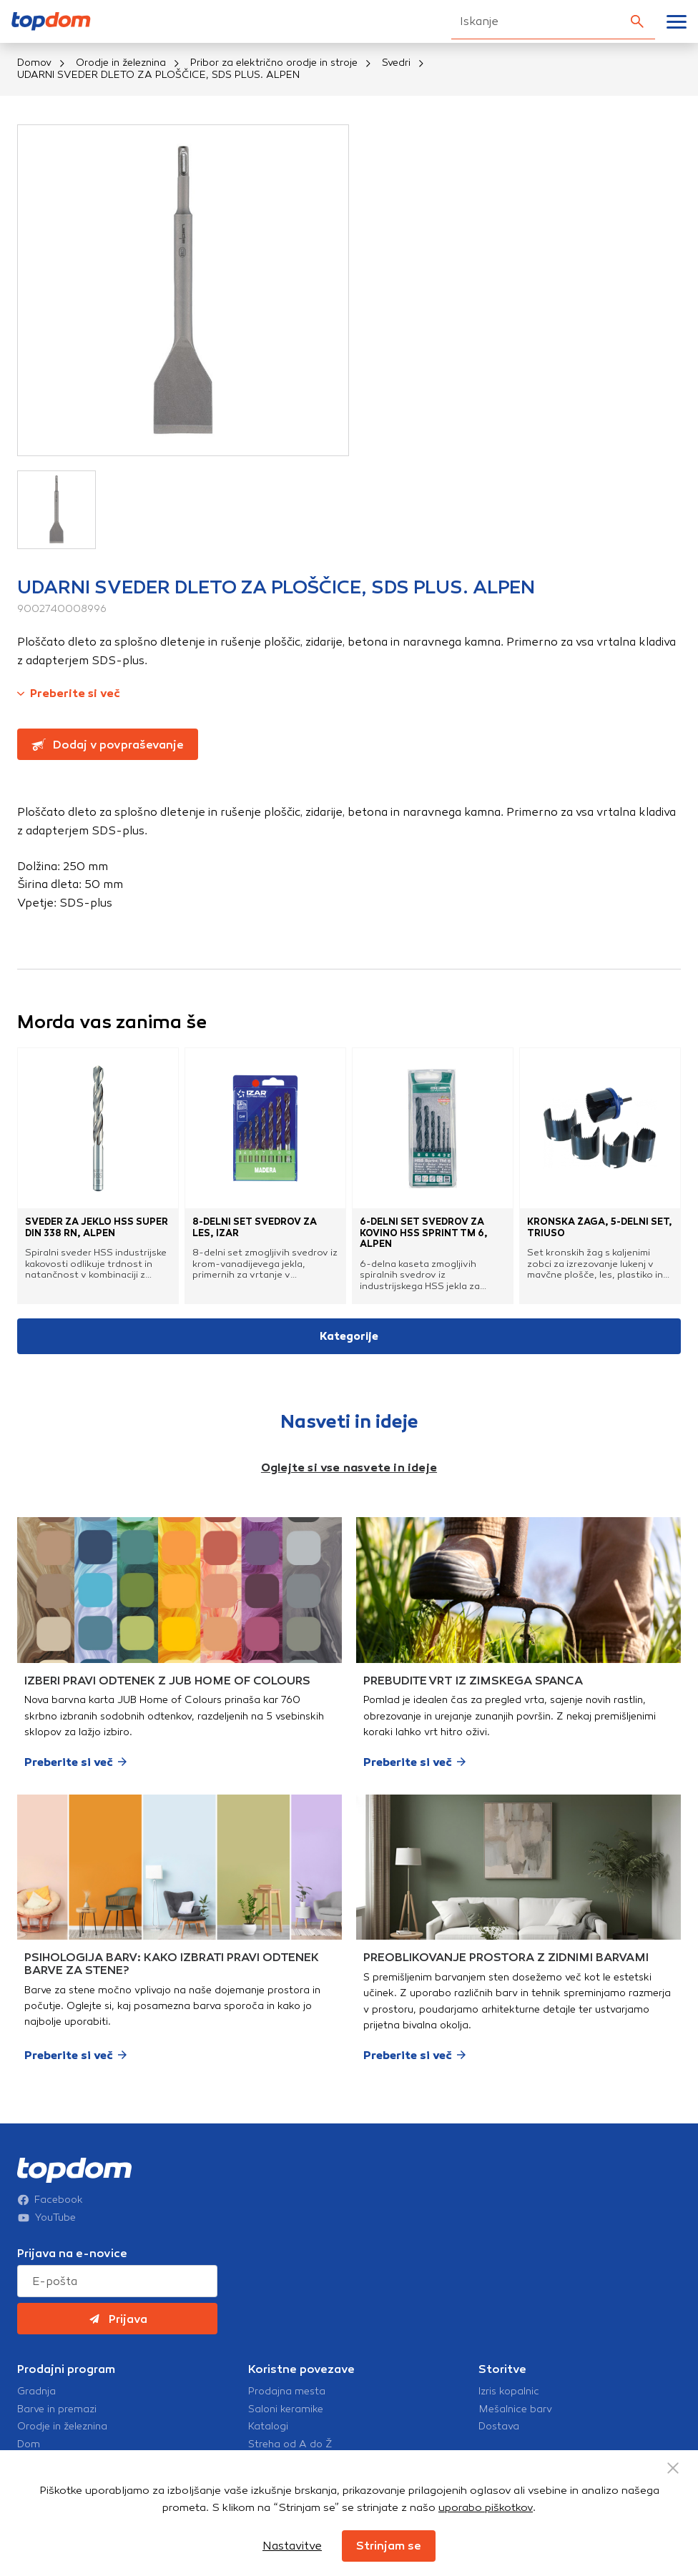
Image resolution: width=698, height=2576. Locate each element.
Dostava (498, 2426)
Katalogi (268, 2426)
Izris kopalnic (508, 2391)
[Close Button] (673, 2468)
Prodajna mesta (286, 2391)
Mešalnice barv (515, 2409)
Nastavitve (292, 2545)
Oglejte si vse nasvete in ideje (349, 1467)
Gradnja (36, 2391)
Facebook (50, 2200)
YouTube (46, 2218)
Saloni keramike (285, 2409)
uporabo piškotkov (485, 2507)
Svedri (396, 62)
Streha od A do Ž (290, 2444)
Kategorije (349, 1336)
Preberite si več (68, 693)
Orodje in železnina (121, 62)
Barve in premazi (57, 2409)
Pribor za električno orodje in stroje (274, 62)
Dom (28, 2444)
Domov (34, 62)
